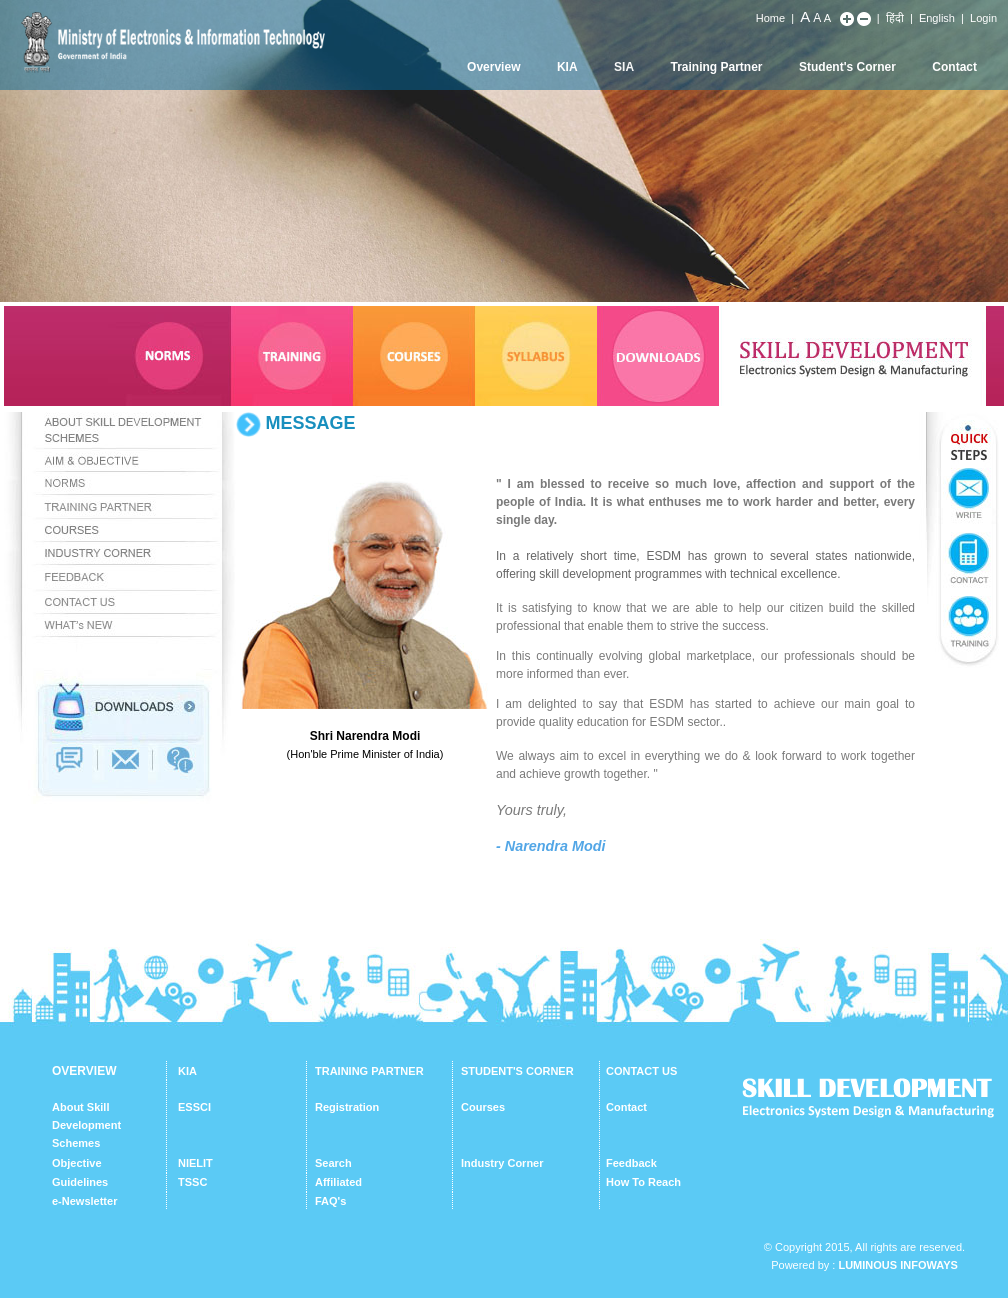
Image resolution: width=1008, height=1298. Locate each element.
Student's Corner (847, 67)
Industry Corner (502, 1163)
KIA (567, 67)
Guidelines (80, 1182)
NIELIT (195, 1163)
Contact (954, 67)
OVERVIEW (84, 1071)
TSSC (192, 1182)
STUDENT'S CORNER (517, 1071)
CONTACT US (641, 1071)
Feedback (631, 1163)
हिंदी (895, 18)
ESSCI (194, 1107)
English (937, 18)
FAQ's (330, 1201)
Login (983, 18)
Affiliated (338, 1182)
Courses (483, 1107)
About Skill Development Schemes (86, 1125)
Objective (77, 1163)
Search (333, 1163)
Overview (493, 67)
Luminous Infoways (897, 1265)
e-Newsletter (84, 1201)
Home (770, 18)
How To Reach (643, 1182)
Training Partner (717, 67)
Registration (347, 1107)
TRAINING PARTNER (369, 1071)
